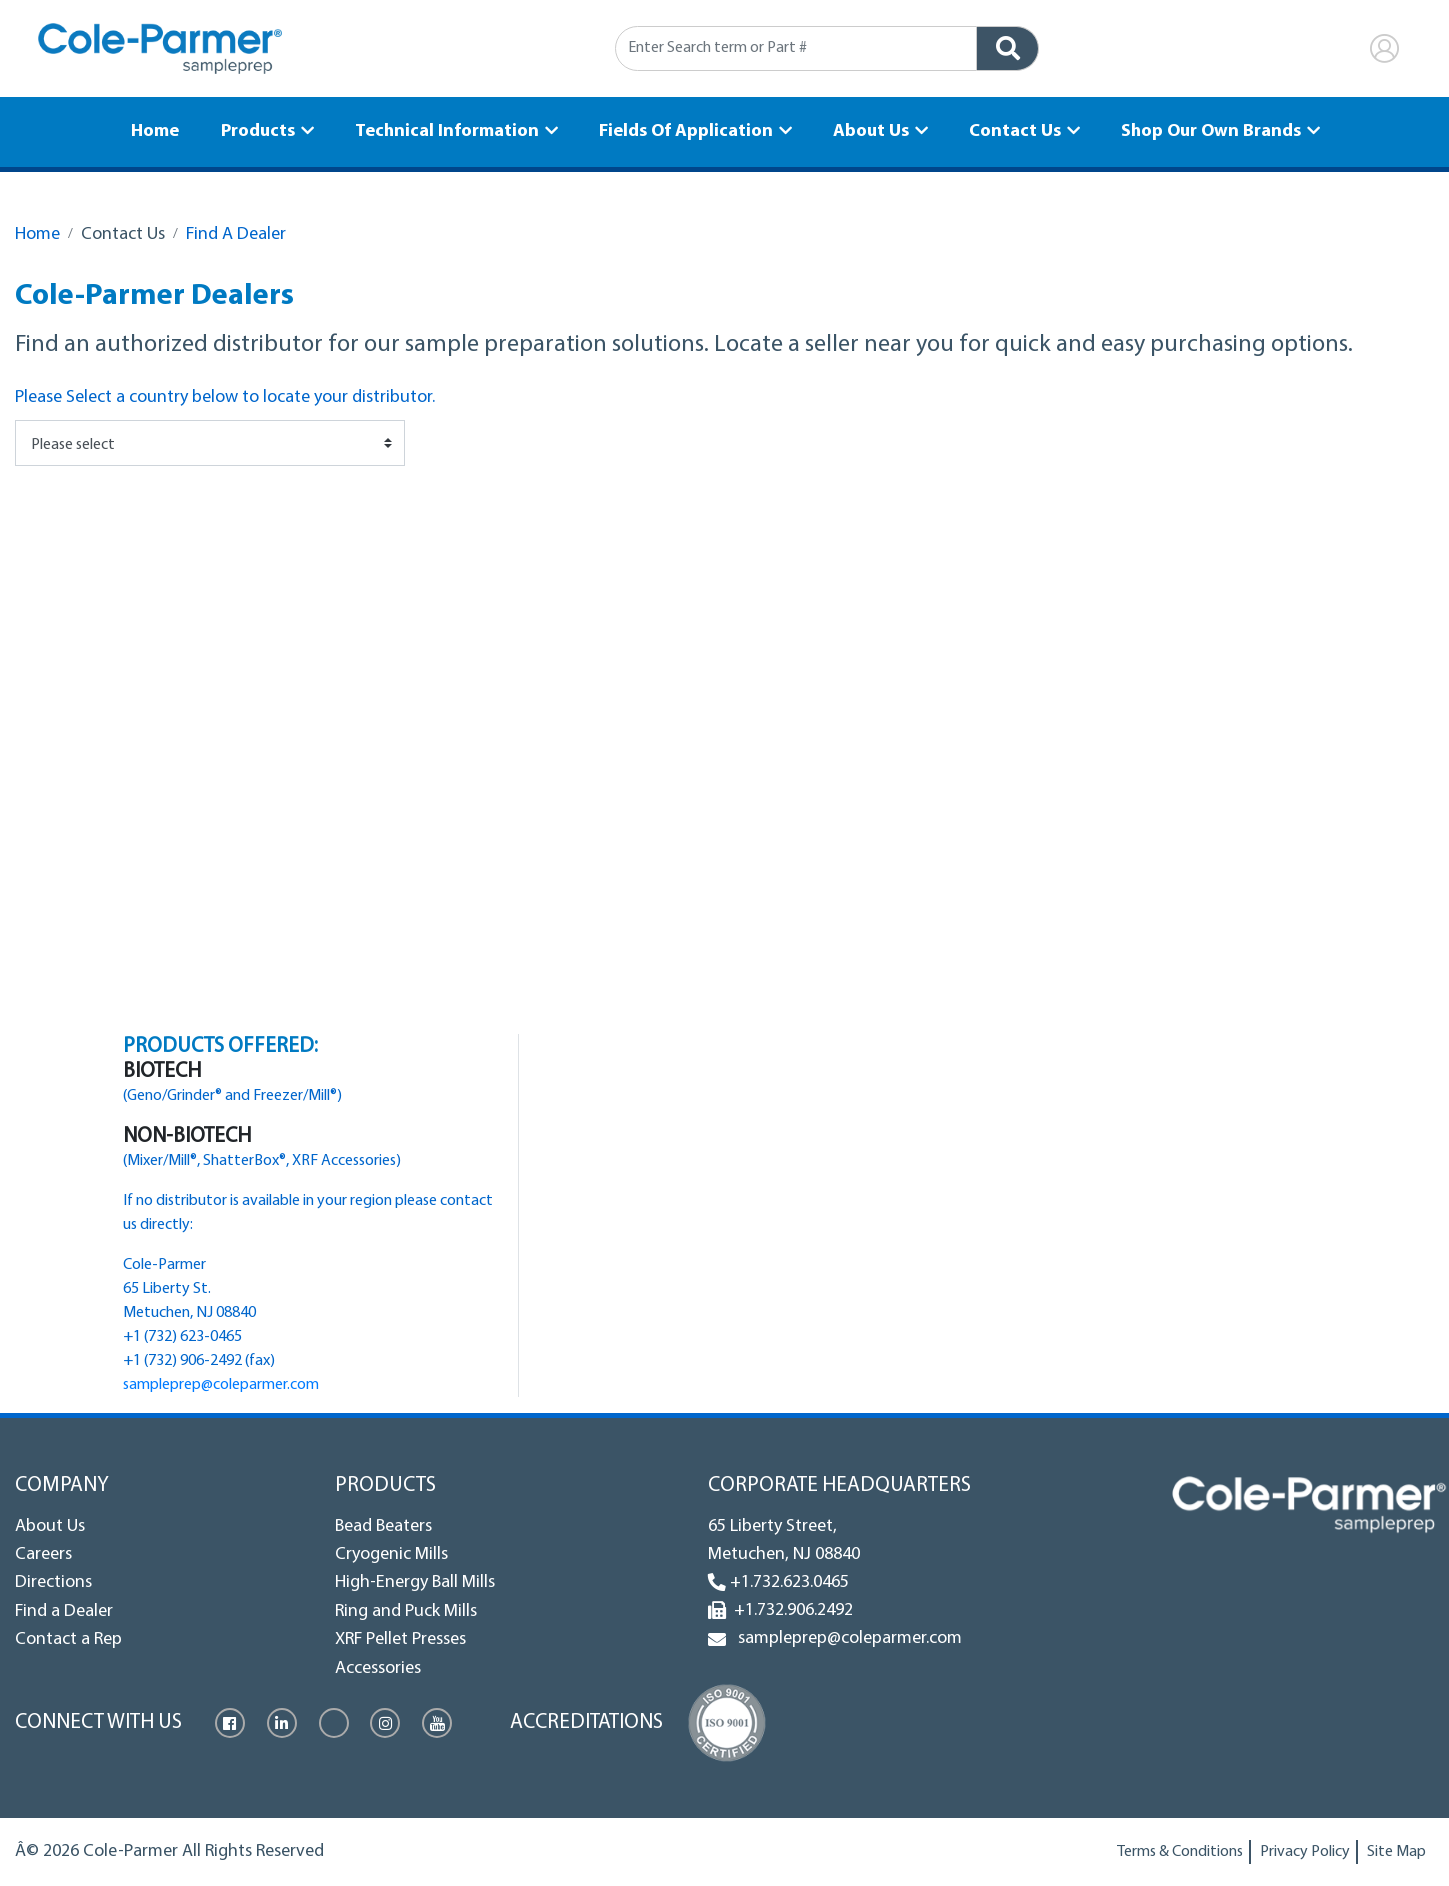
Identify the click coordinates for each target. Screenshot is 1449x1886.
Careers (43, 1554)
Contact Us (1011, 130)
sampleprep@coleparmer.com (221, 1385)
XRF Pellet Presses (400, 1639)
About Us (869, 130)
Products (262, 130)
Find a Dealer (64, 1611)
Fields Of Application (686, 130)
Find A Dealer (236, 234)
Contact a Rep (68, 1639)
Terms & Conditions (1180, 1852)
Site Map (1396, 1852)
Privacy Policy (1305, 1852)
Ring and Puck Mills (406, 1611)
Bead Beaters (383, 1526)
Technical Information (449, 130)
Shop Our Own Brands (1205, 130)
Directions (53, 1582)
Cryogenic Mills (391, 1554)
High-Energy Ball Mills (415, 1582)
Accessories (378, 1668)
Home (161, 130)
